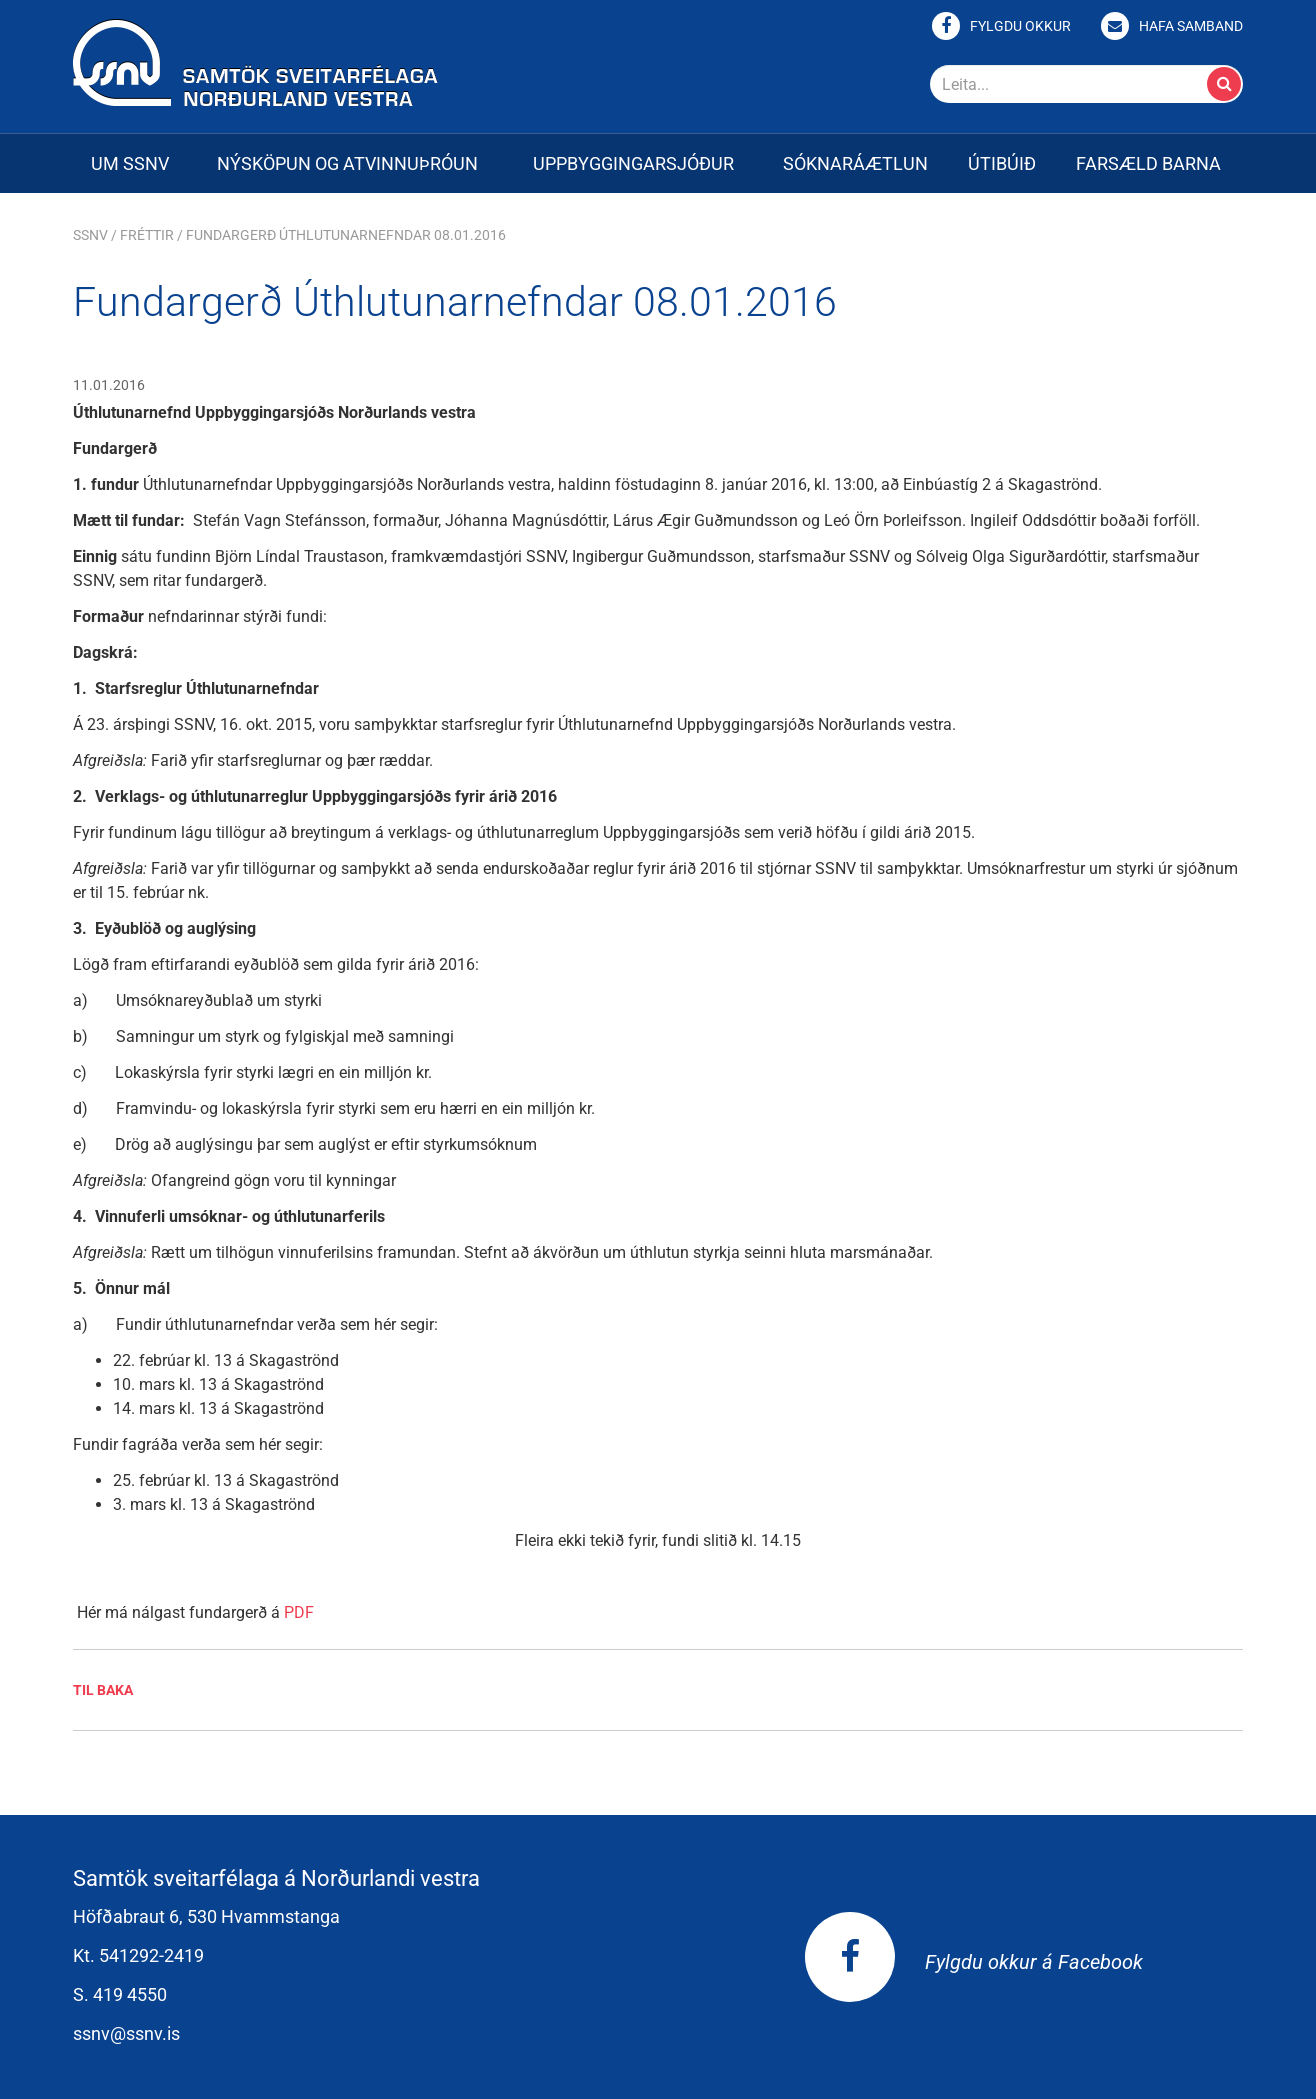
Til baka (103, 1690)
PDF (299, 1612)
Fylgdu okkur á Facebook (974, 1962)
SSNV (90, 235)
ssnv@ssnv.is (126, 2033)
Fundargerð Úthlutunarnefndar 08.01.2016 (346, 235)
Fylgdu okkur (1020, 26)
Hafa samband (1191, 26)
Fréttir (147, 235)
